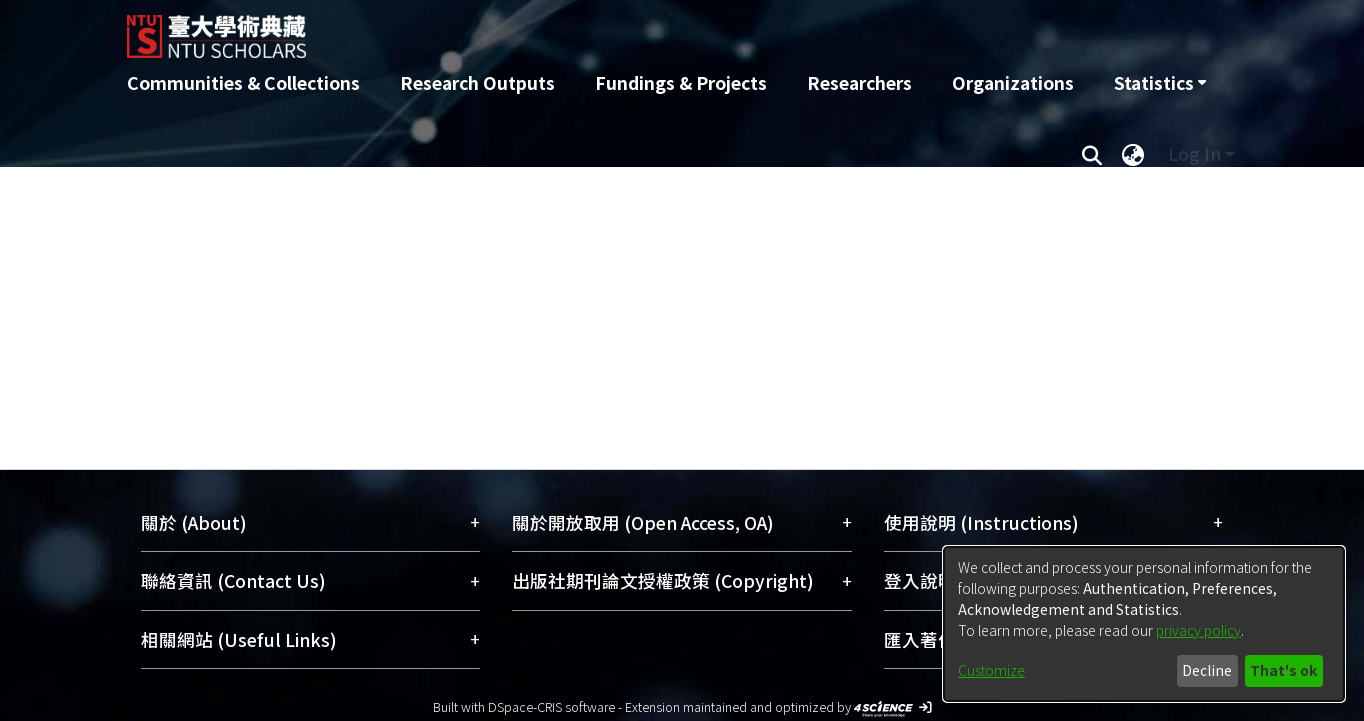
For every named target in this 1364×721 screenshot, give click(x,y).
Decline (1207, 670)
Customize (991, 670)
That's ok (1283, 670)
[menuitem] (1160, 83)
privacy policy (1198, 630)
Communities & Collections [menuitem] (243, 82)
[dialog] (1144, 624)
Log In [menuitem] (1194, 153)
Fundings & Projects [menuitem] (681, 82)
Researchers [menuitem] (859, 82)
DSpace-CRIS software (551, 706)
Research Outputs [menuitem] (477, 82)
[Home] (574, 29)
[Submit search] (1091, 154)
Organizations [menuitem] (1013, 82)
